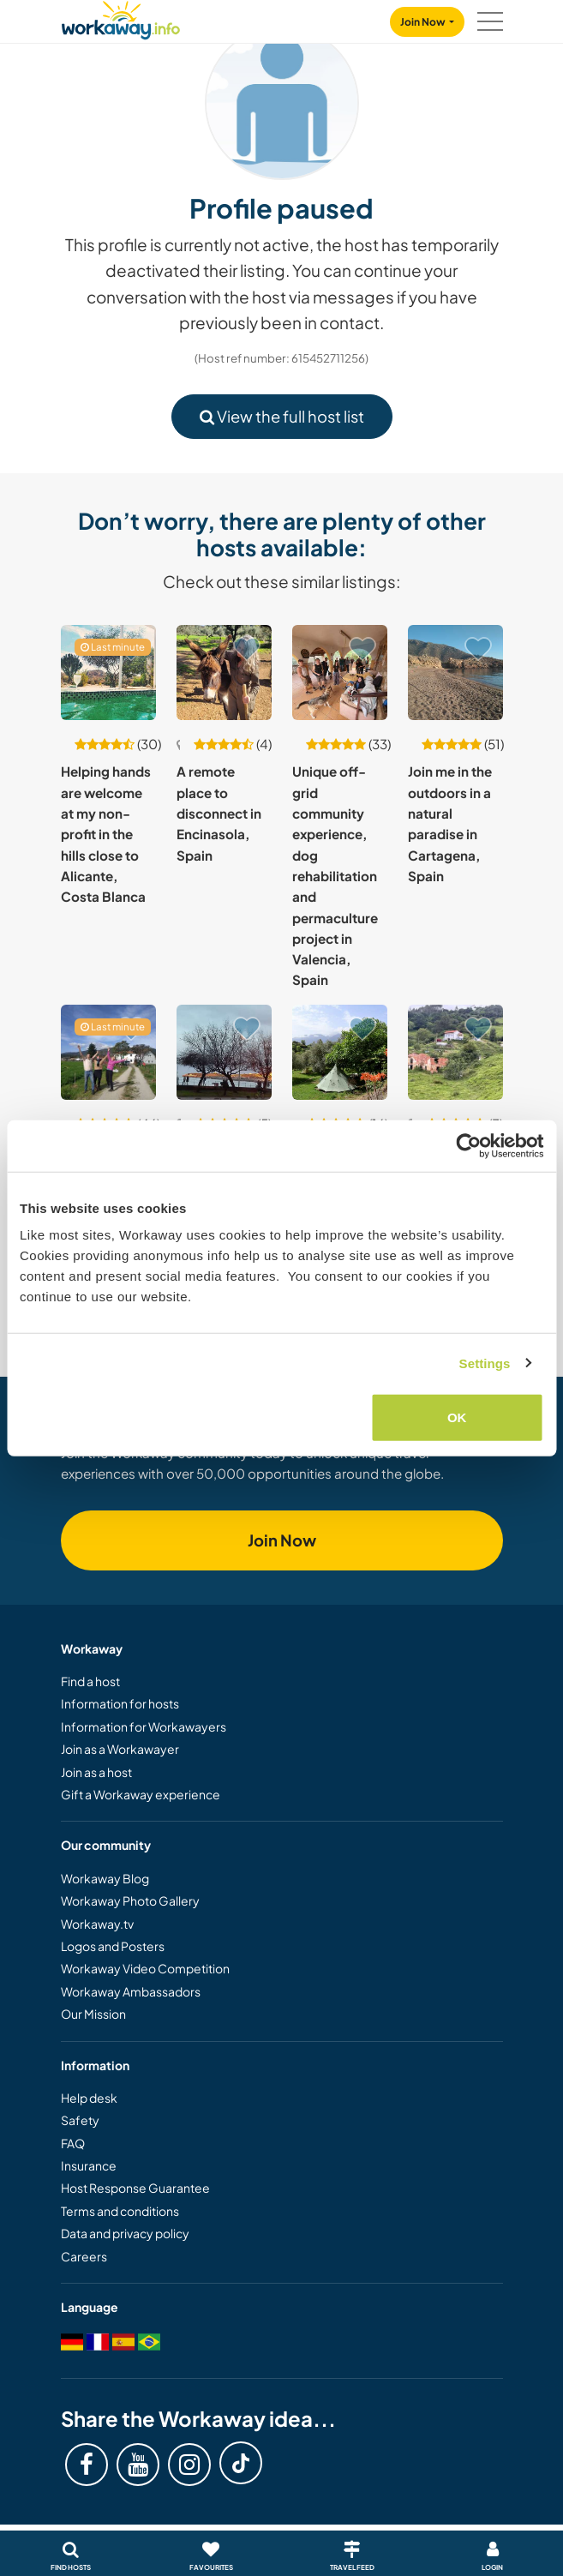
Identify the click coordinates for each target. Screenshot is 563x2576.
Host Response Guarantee (135, 2187)
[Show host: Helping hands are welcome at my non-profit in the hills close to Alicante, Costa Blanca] (108, 672)
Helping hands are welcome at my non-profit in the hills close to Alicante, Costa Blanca (106, 833)
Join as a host (96, 1772)
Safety (80, 2120)
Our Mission (93, 2013)
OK (457, 1417)
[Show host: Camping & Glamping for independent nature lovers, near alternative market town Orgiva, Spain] (339, 1052)
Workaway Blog (105, 1878)
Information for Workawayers (143, 1726)
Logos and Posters (113, 1946)
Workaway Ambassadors (131, 1991)
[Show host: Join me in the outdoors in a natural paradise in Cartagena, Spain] (455, 672)
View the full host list (282, 416)
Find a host (90, 1681)
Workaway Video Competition (145, 1968)
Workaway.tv (97, 1923)
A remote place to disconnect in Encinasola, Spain (219, 812)
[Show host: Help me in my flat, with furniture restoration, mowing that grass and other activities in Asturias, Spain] (224, 1052)
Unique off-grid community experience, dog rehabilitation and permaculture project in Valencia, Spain (335, 875)
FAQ (73, 2143)
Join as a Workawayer (120, 1748)
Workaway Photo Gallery (130, 1900)
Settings (485, 1362)
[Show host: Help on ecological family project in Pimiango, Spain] (455, 1052)
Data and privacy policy (125, 2233)
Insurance (89, 2165)
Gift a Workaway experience (140, 1794)
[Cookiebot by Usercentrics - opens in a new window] (468, 1145)
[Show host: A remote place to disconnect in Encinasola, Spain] (224, 672)
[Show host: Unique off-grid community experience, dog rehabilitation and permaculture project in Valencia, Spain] (339, 672)
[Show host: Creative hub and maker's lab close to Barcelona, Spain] (108, 1052)
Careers (84, 2256)
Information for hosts (120, 1703)
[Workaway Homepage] (121, 17)
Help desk (89, 2097)
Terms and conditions (120, 2211)
